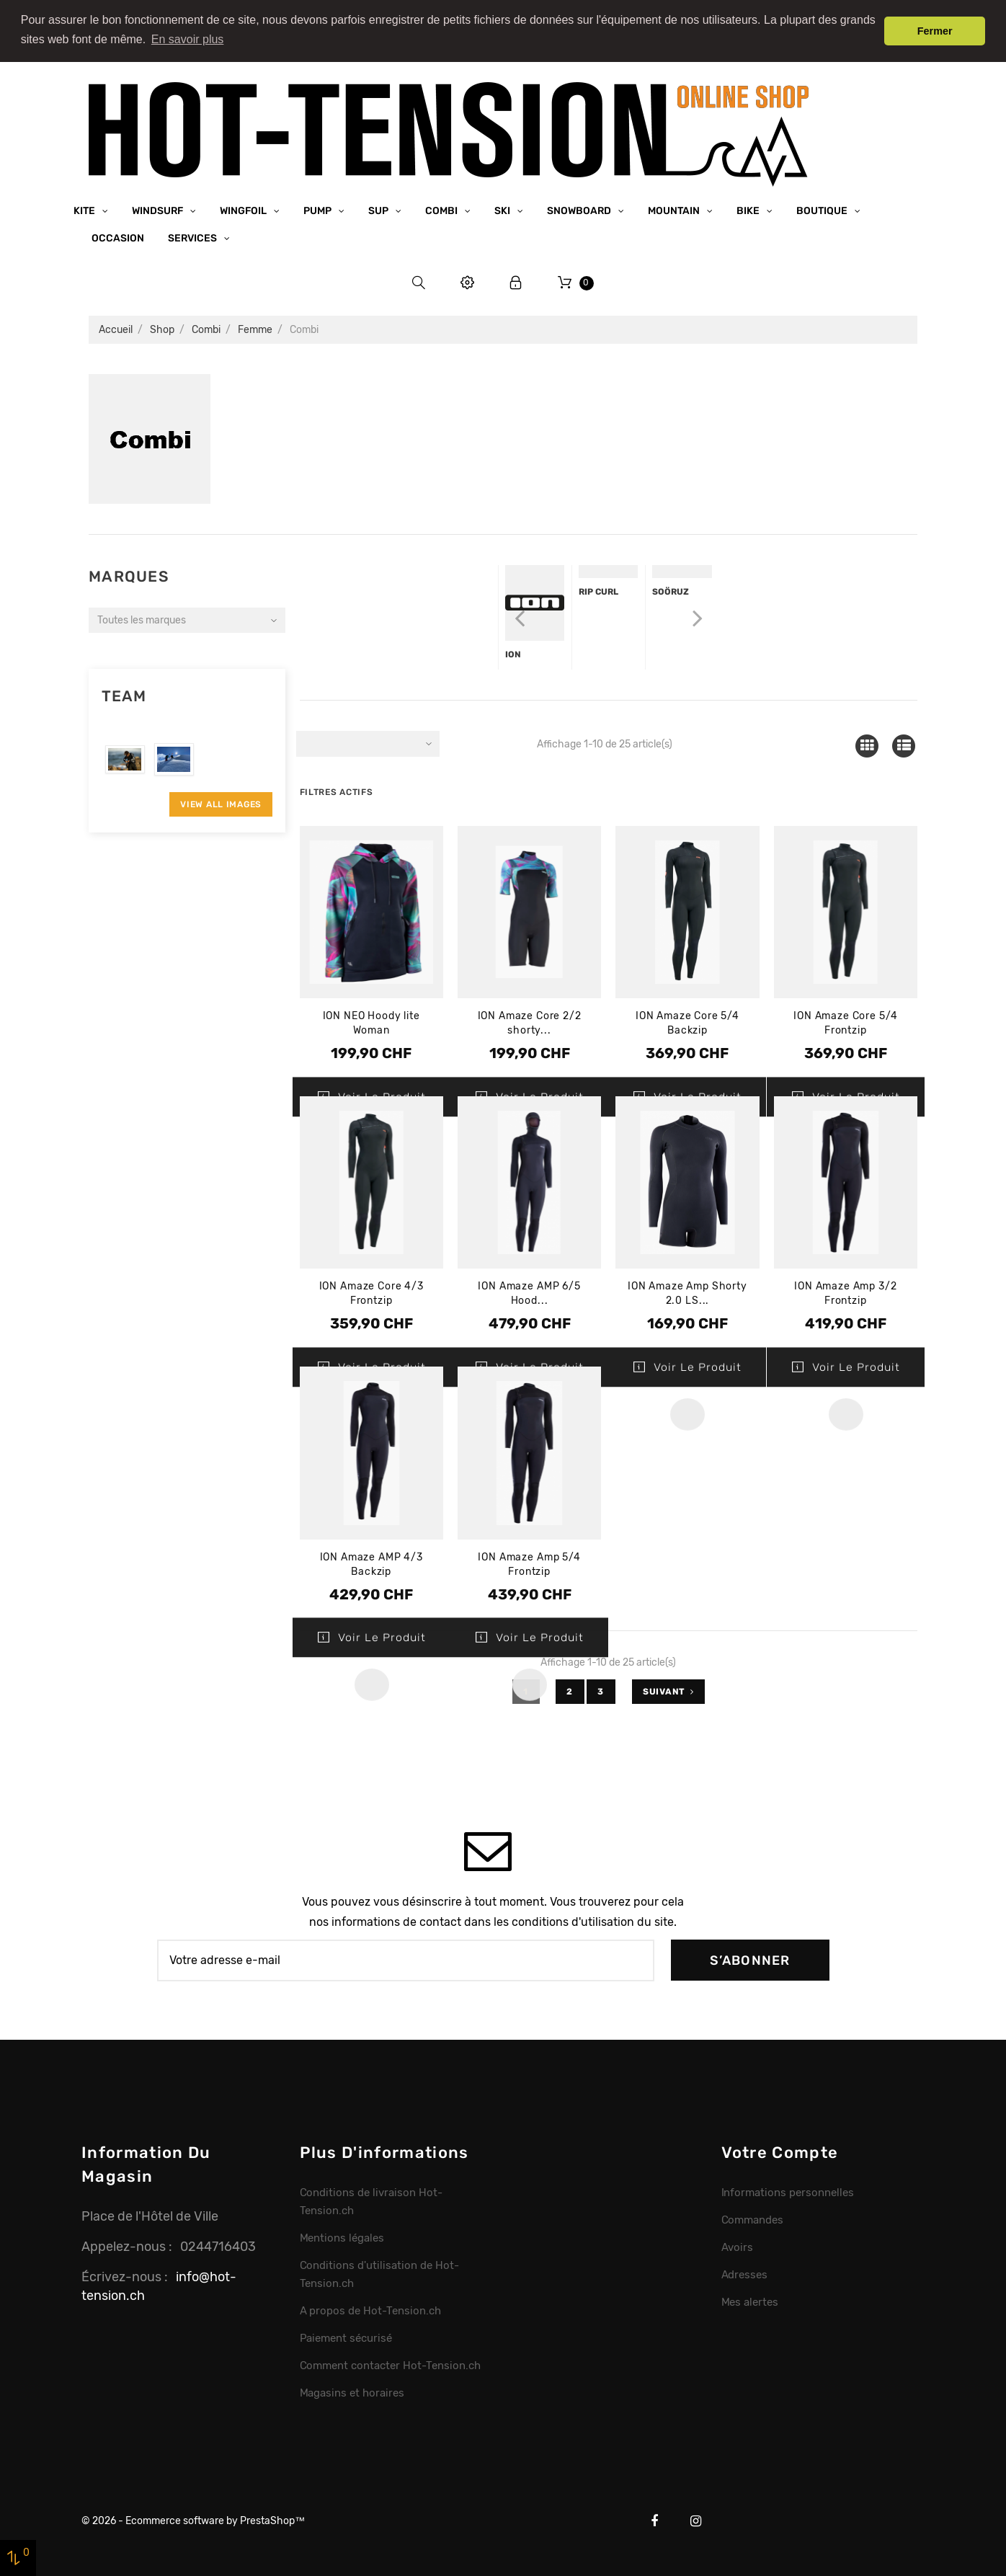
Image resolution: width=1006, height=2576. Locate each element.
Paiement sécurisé (346, 2337)
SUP (379, 210)
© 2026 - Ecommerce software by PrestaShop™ (193, 2520)
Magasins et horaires (352, 2392)
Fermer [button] (935, 31)
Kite (85, 210)
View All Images (221, 804)
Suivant (668, 1691)
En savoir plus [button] (187, 39)
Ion (513, 654)
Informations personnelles (787, 2192)
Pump (318, 210)
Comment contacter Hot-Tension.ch (390, 2364)
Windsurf (158, 210)
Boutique (823, 210)
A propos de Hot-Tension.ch (370, 2310)
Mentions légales (342, 2237)
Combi (442, 210)
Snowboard (580, 210)
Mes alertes (750, 2301)
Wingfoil (244, 210)
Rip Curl (598, 592)
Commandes (752, 2219)
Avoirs (737, 2247)
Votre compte (780, 2152)
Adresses (744, 2274)
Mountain (675, 210)
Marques (129, 576)
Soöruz (670, 592)
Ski (503, 210)
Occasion (118, 237)
